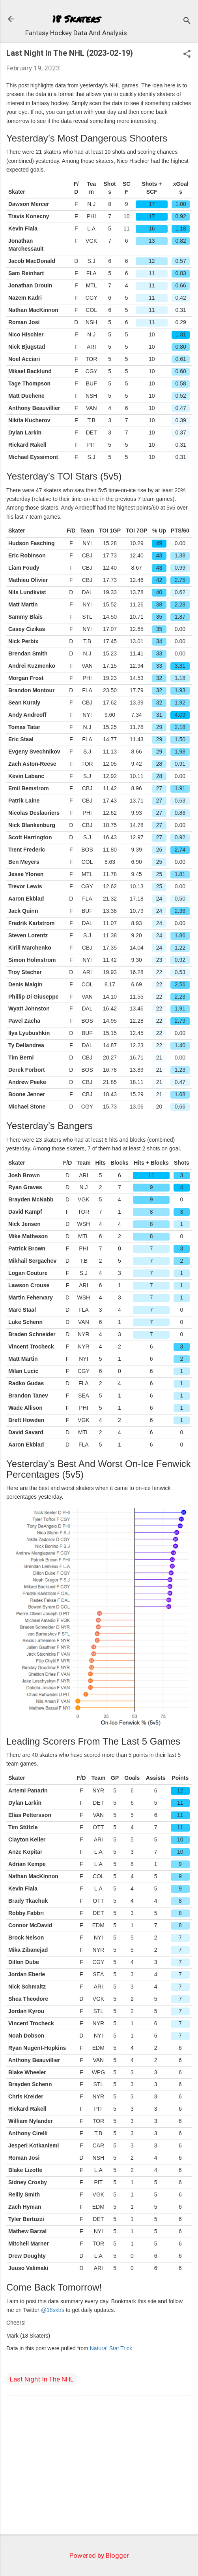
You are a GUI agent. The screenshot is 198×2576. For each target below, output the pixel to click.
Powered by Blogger (99, 2555)
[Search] (187, 21)
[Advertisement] (99, 2466)
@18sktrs (52, 2310)
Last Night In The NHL (42, 2379)
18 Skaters (76, 19)
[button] (187, 54)
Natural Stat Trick (111, 2348)
